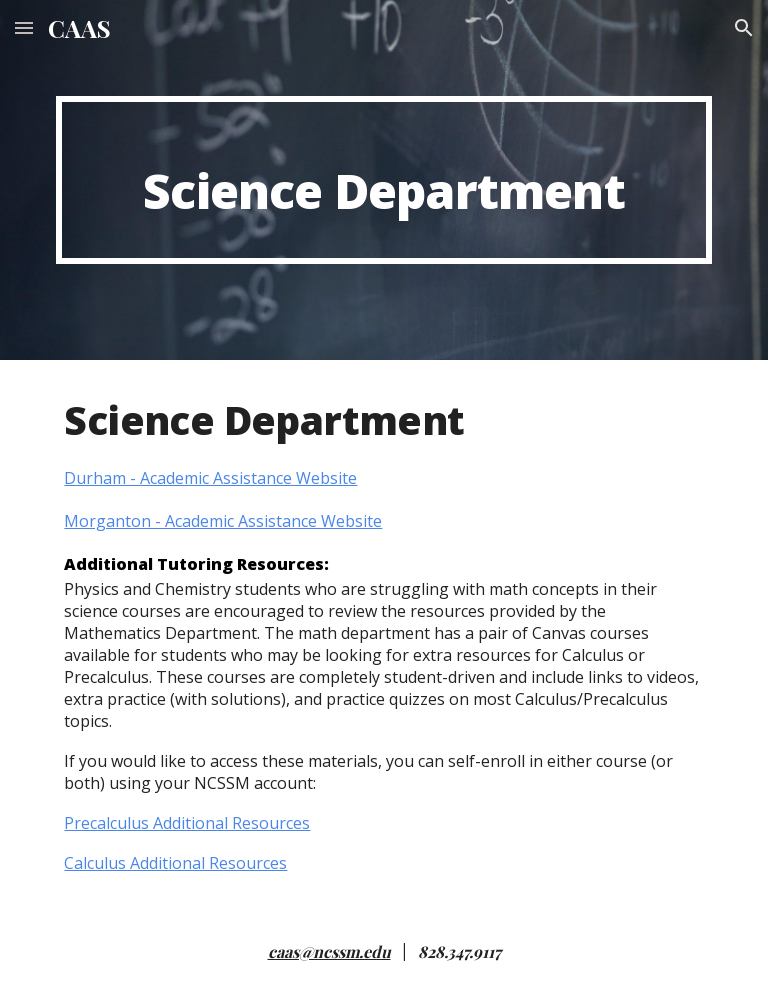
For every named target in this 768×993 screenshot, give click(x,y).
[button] (24, 27)
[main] (383, 180)
